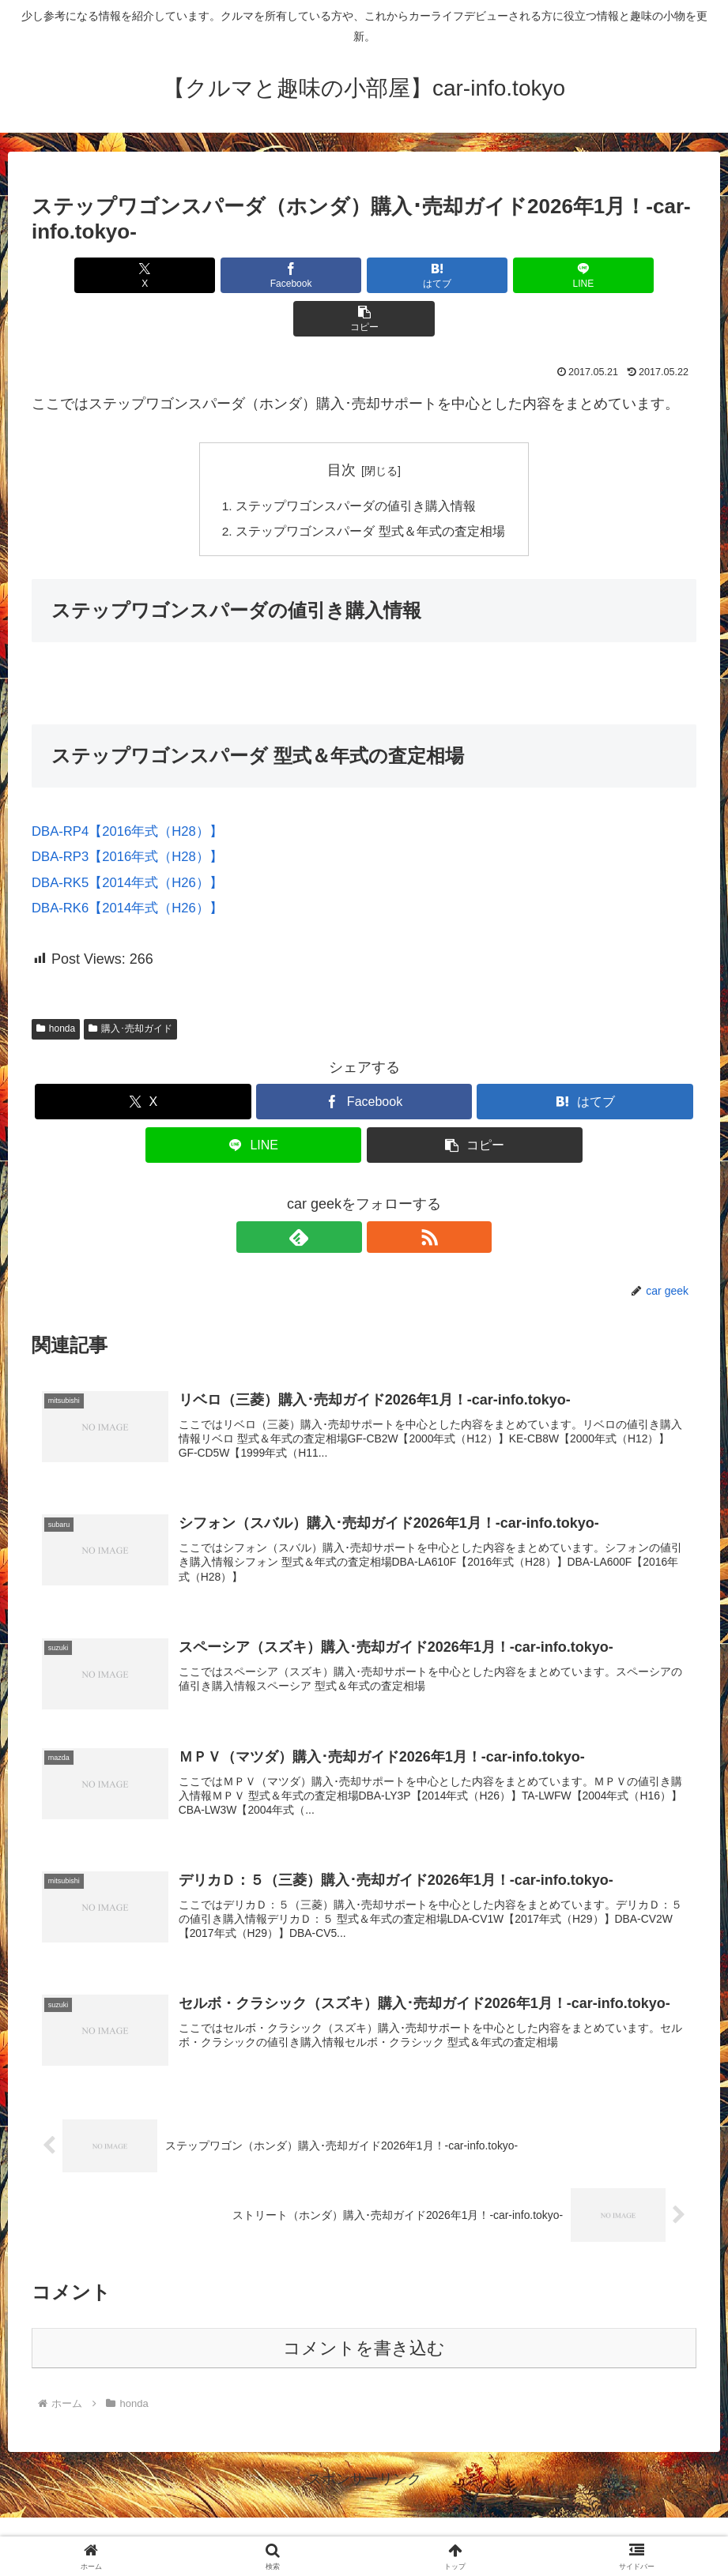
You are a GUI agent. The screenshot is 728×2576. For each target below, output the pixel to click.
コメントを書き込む (364, 2316)
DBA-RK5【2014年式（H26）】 (134, 839)
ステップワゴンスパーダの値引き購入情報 (356, 462)
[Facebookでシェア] (252, 275)
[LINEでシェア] (475, 275)
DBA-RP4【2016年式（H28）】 (134, 788)
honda (55, 985)
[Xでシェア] (141, 275)
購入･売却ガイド (130, 985)
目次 (341, 426)
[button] (587, 275)
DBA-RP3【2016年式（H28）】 (134, 814)
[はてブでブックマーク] (364, 275)
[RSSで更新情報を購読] (382, 1194)
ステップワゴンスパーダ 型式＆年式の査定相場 (370, 488)
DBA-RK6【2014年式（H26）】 (134, 865)
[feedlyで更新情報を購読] (346, 1194)
